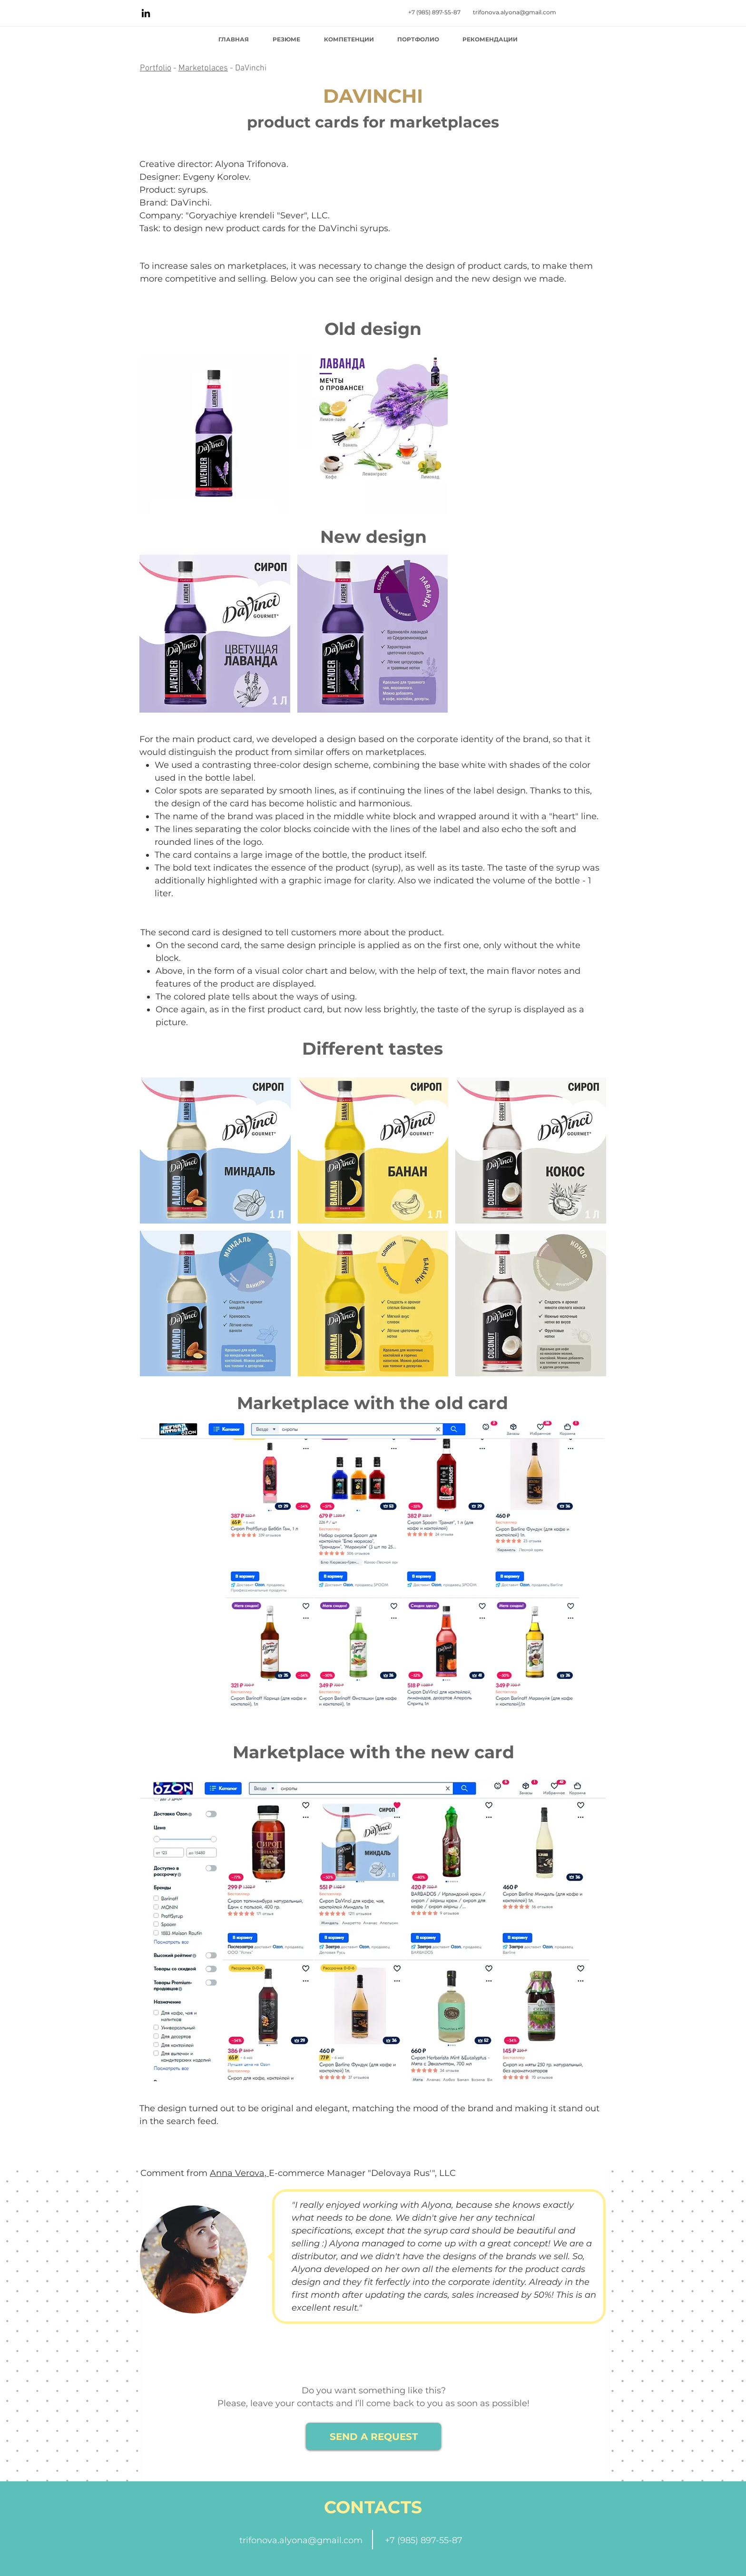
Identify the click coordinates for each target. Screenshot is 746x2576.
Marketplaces (203, 68)
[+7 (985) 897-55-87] (434, 12)
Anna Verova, (239, 2173)
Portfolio (155, 68)
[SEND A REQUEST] (373, 2436)
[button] (214, 435)
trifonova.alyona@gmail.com (301, 2540)
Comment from (175, 2173)
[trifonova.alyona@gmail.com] (514, 12)
